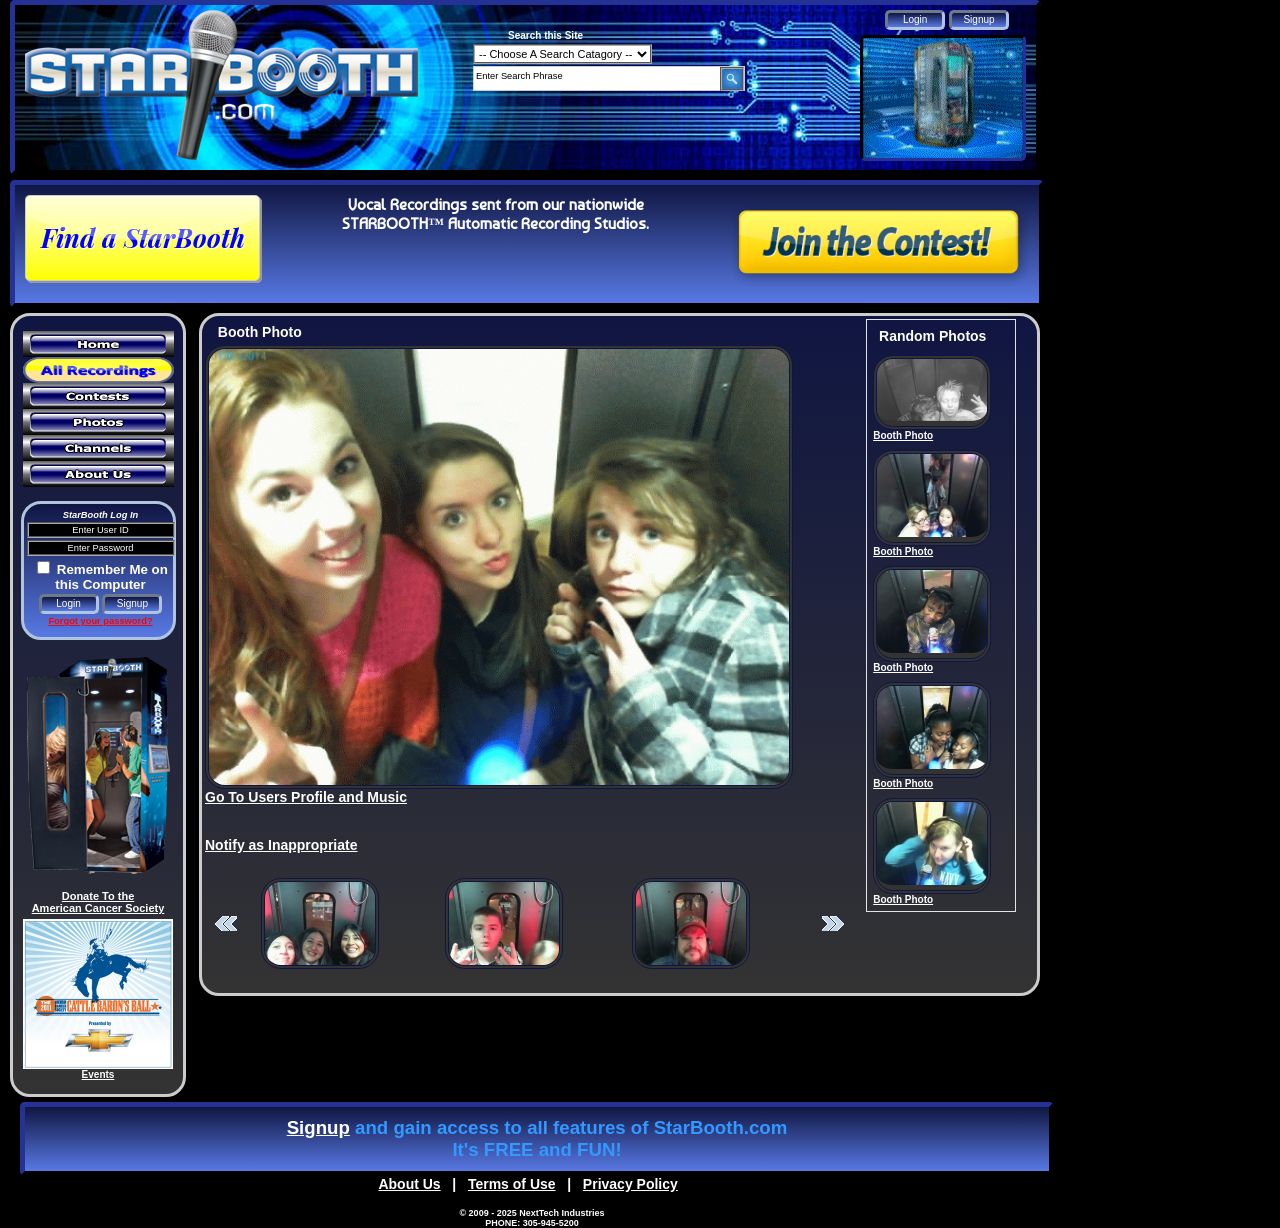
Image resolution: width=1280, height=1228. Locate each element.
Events (98, 1074)
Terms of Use (512, 1184)
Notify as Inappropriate (281, 845)
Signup (318, 1127)
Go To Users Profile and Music (306, 797)
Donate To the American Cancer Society (98, 902)
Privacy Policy (630, 1184)
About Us (409, 1184)
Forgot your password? (100, 621)
